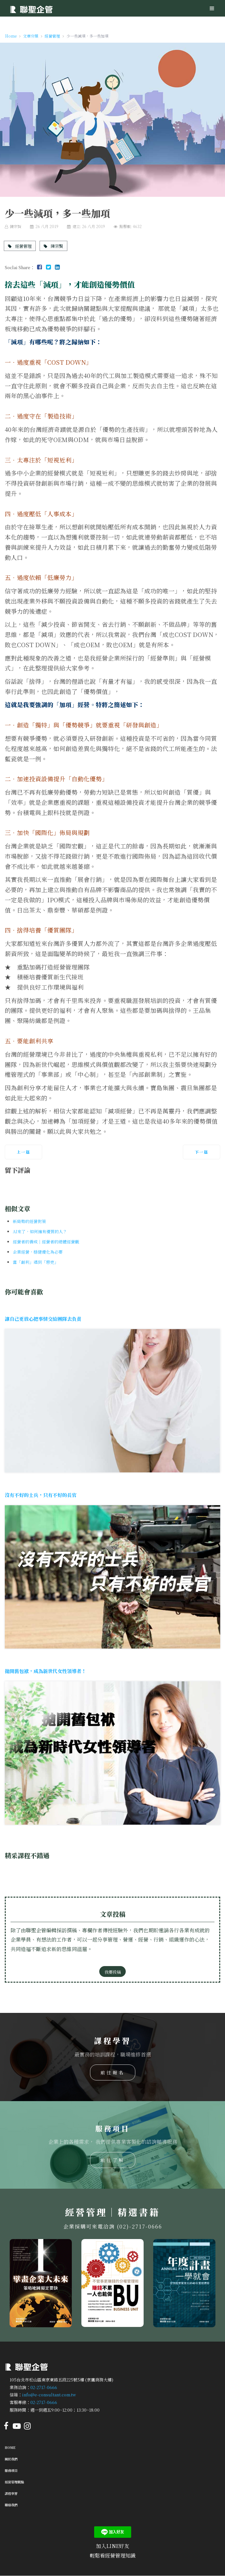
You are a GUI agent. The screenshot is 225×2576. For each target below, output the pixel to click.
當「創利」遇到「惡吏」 (35, 1262)
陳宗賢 (53, 246)
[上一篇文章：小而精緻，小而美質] (23, 1152)
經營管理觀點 (14, 2481)
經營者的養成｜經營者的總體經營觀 (46, 1242)
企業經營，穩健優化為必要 (38, 1252)
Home (10, 2447)
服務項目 (11, 2470)
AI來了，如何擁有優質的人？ (40, 1231)
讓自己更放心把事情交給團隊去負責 (43, 1318)
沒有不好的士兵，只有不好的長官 (41, 1495)
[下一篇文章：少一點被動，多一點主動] (201, 1152)
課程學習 (11, 2493)
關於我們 (11, 2459)
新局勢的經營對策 (29, 1221)
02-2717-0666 (43, 2387)
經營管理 (20, 246)
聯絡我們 (11, 2504)
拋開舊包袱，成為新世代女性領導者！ (45, 1671)
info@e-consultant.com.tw (49, 2395)
